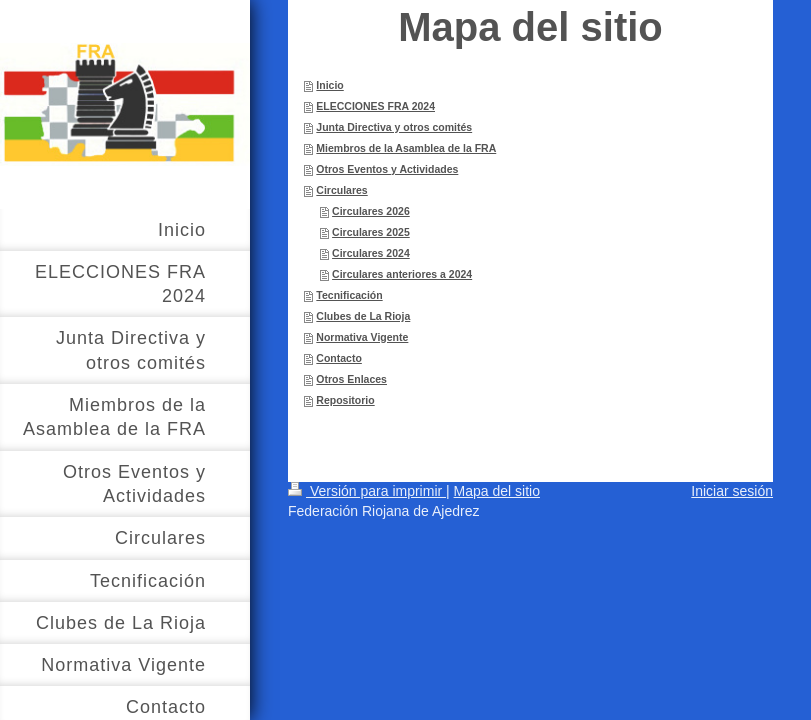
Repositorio (345, 400)
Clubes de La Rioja (363, 316)
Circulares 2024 (371, 253)
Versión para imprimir (367, 491)
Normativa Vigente (362, 337)
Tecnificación (349, 295)
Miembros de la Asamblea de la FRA (406, 148)
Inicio (329, 85)
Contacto (339, 358)
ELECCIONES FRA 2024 (375, 106)
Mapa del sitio (497, 491)
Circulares (341, 190)
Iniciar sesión (732, 491)
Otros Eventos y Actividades (387, 169)
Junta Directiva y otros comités (394, 127)
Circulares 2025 (371, 232)
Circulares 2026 (371, 211)
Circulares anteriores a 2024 (402, 274)
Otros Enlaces (351, 379)
